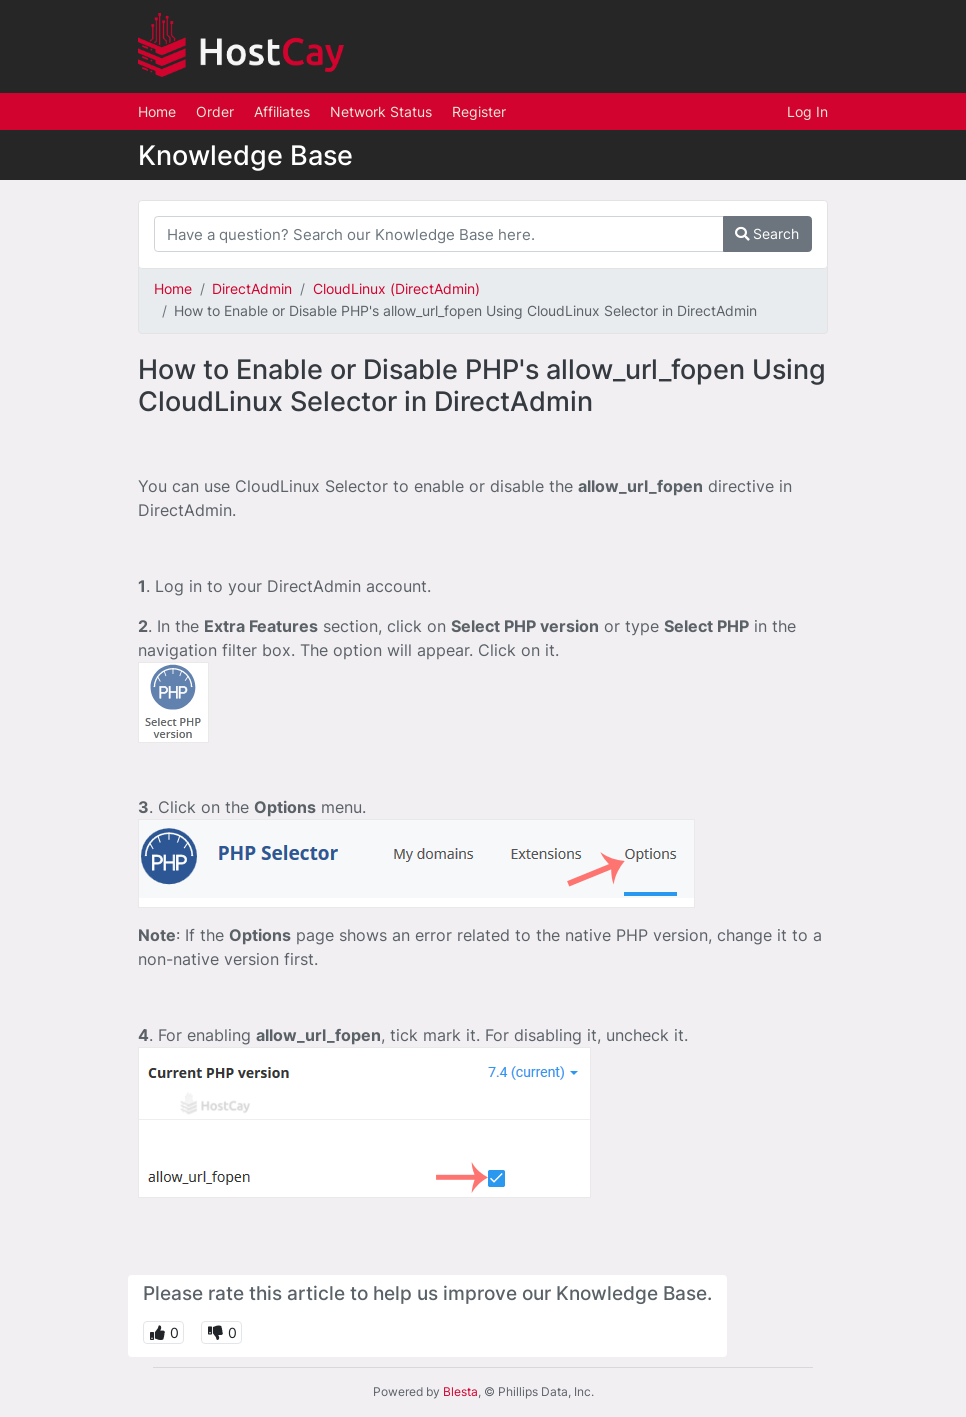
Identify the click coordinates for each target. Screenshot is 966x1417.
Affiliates (282, 111)
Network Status (381, 111)
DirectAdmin (252, 288)
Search (767, 233)
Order (215, 111)
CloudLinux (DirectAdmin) (396, 288)
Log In (807, 111)
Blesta (460, 1391)
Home (157, 111)
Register (479, 111)
